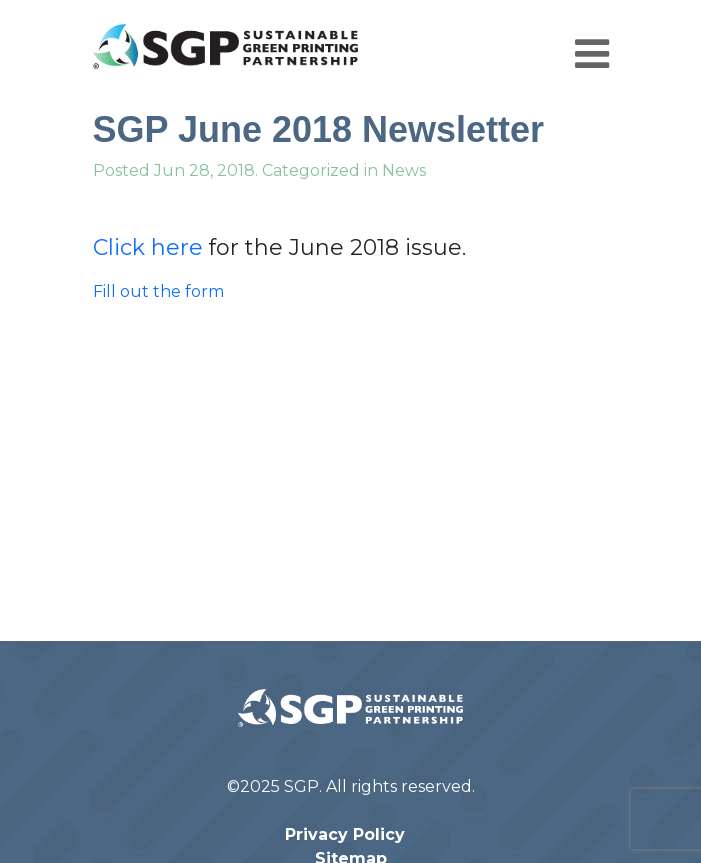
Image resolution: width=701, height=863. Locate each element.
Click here (148, 247)
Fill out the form (158, 291)
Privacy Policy (345, 834)
